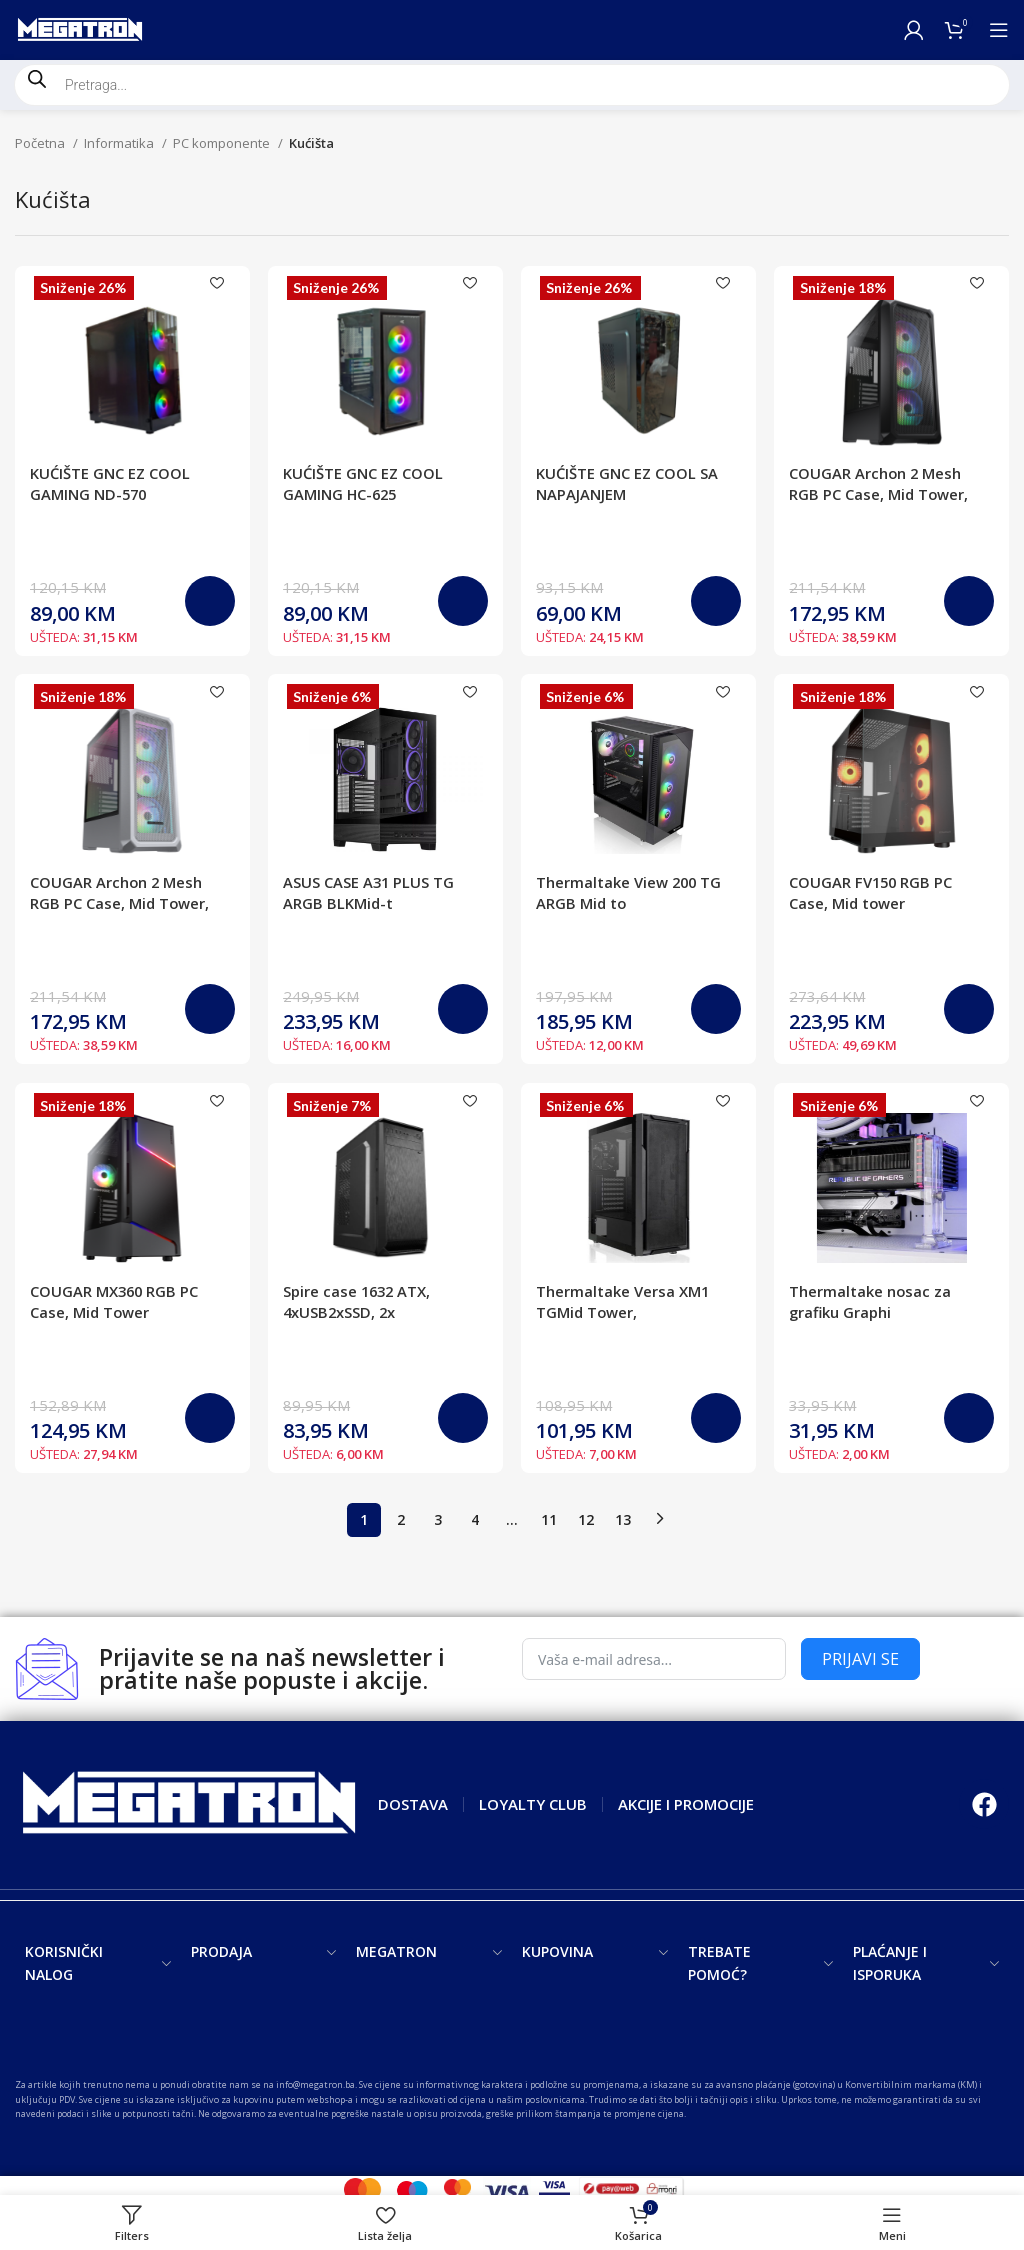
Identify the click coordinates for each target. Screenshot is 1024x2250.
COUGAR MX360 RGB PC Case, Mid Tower (115, 1303)
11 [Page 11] (549, 1522)
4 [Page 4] (475, 1522)
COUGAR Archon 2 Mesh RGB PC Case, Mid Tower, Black (881, 494)
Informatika (120, 143)
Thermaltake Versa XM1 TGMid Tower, (624, 1303)
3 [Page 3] (438, 1522)
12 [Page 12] (586, 1522)
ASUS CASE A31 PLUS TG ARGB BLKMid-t (370, 893)
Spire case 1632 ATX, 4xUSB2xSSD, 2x (359, 1303)
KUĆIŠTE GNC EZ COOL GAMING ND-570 (111, 483)
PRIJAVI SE (860, 1662)
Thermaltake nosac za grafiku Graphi (872, 1303)
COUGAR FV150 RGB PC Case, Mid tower (874, 893)
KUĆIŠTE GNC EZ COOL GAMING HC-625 (365, 483)
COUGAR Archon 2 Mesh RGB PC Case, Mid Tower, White (120, 904)
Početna (41, 143)
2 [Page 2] (401, 1522)
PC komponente (223, 143)
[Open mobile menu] (999, 30)
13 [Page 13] (623, 1522)
